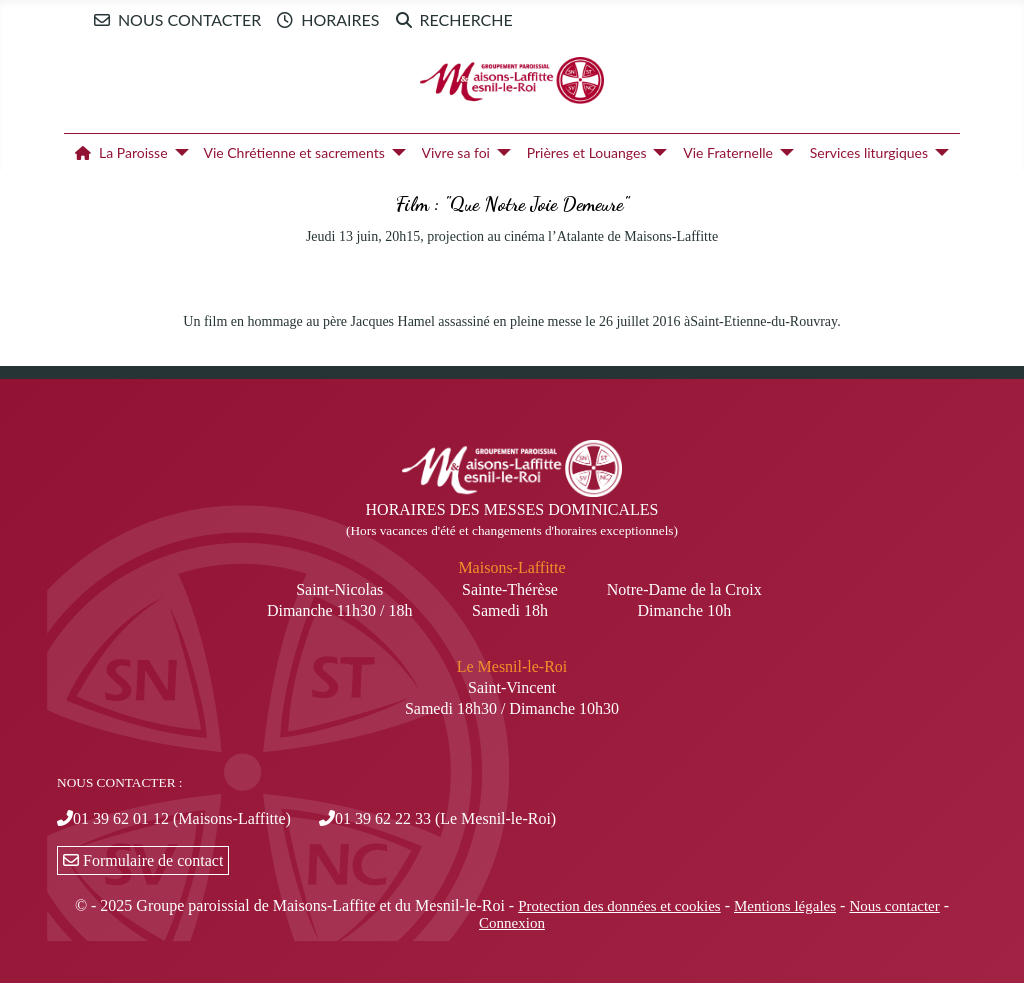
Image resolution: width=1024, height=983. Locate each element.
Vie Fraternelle (728, 152)
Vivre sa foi (456, 152)
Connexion (512, 923)
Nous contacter (173, 20)
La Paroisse (117, 153)
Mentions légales (785, 906)
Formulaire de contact (143, 860)
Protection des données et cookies (619, 906)
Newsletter (572, 19)
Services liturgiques (869, 152)
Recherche (450, 20)
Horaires (324, 20)
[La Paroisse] (178, 153)
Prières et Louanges (587, 152)
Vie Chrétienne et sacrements (293, 152)
